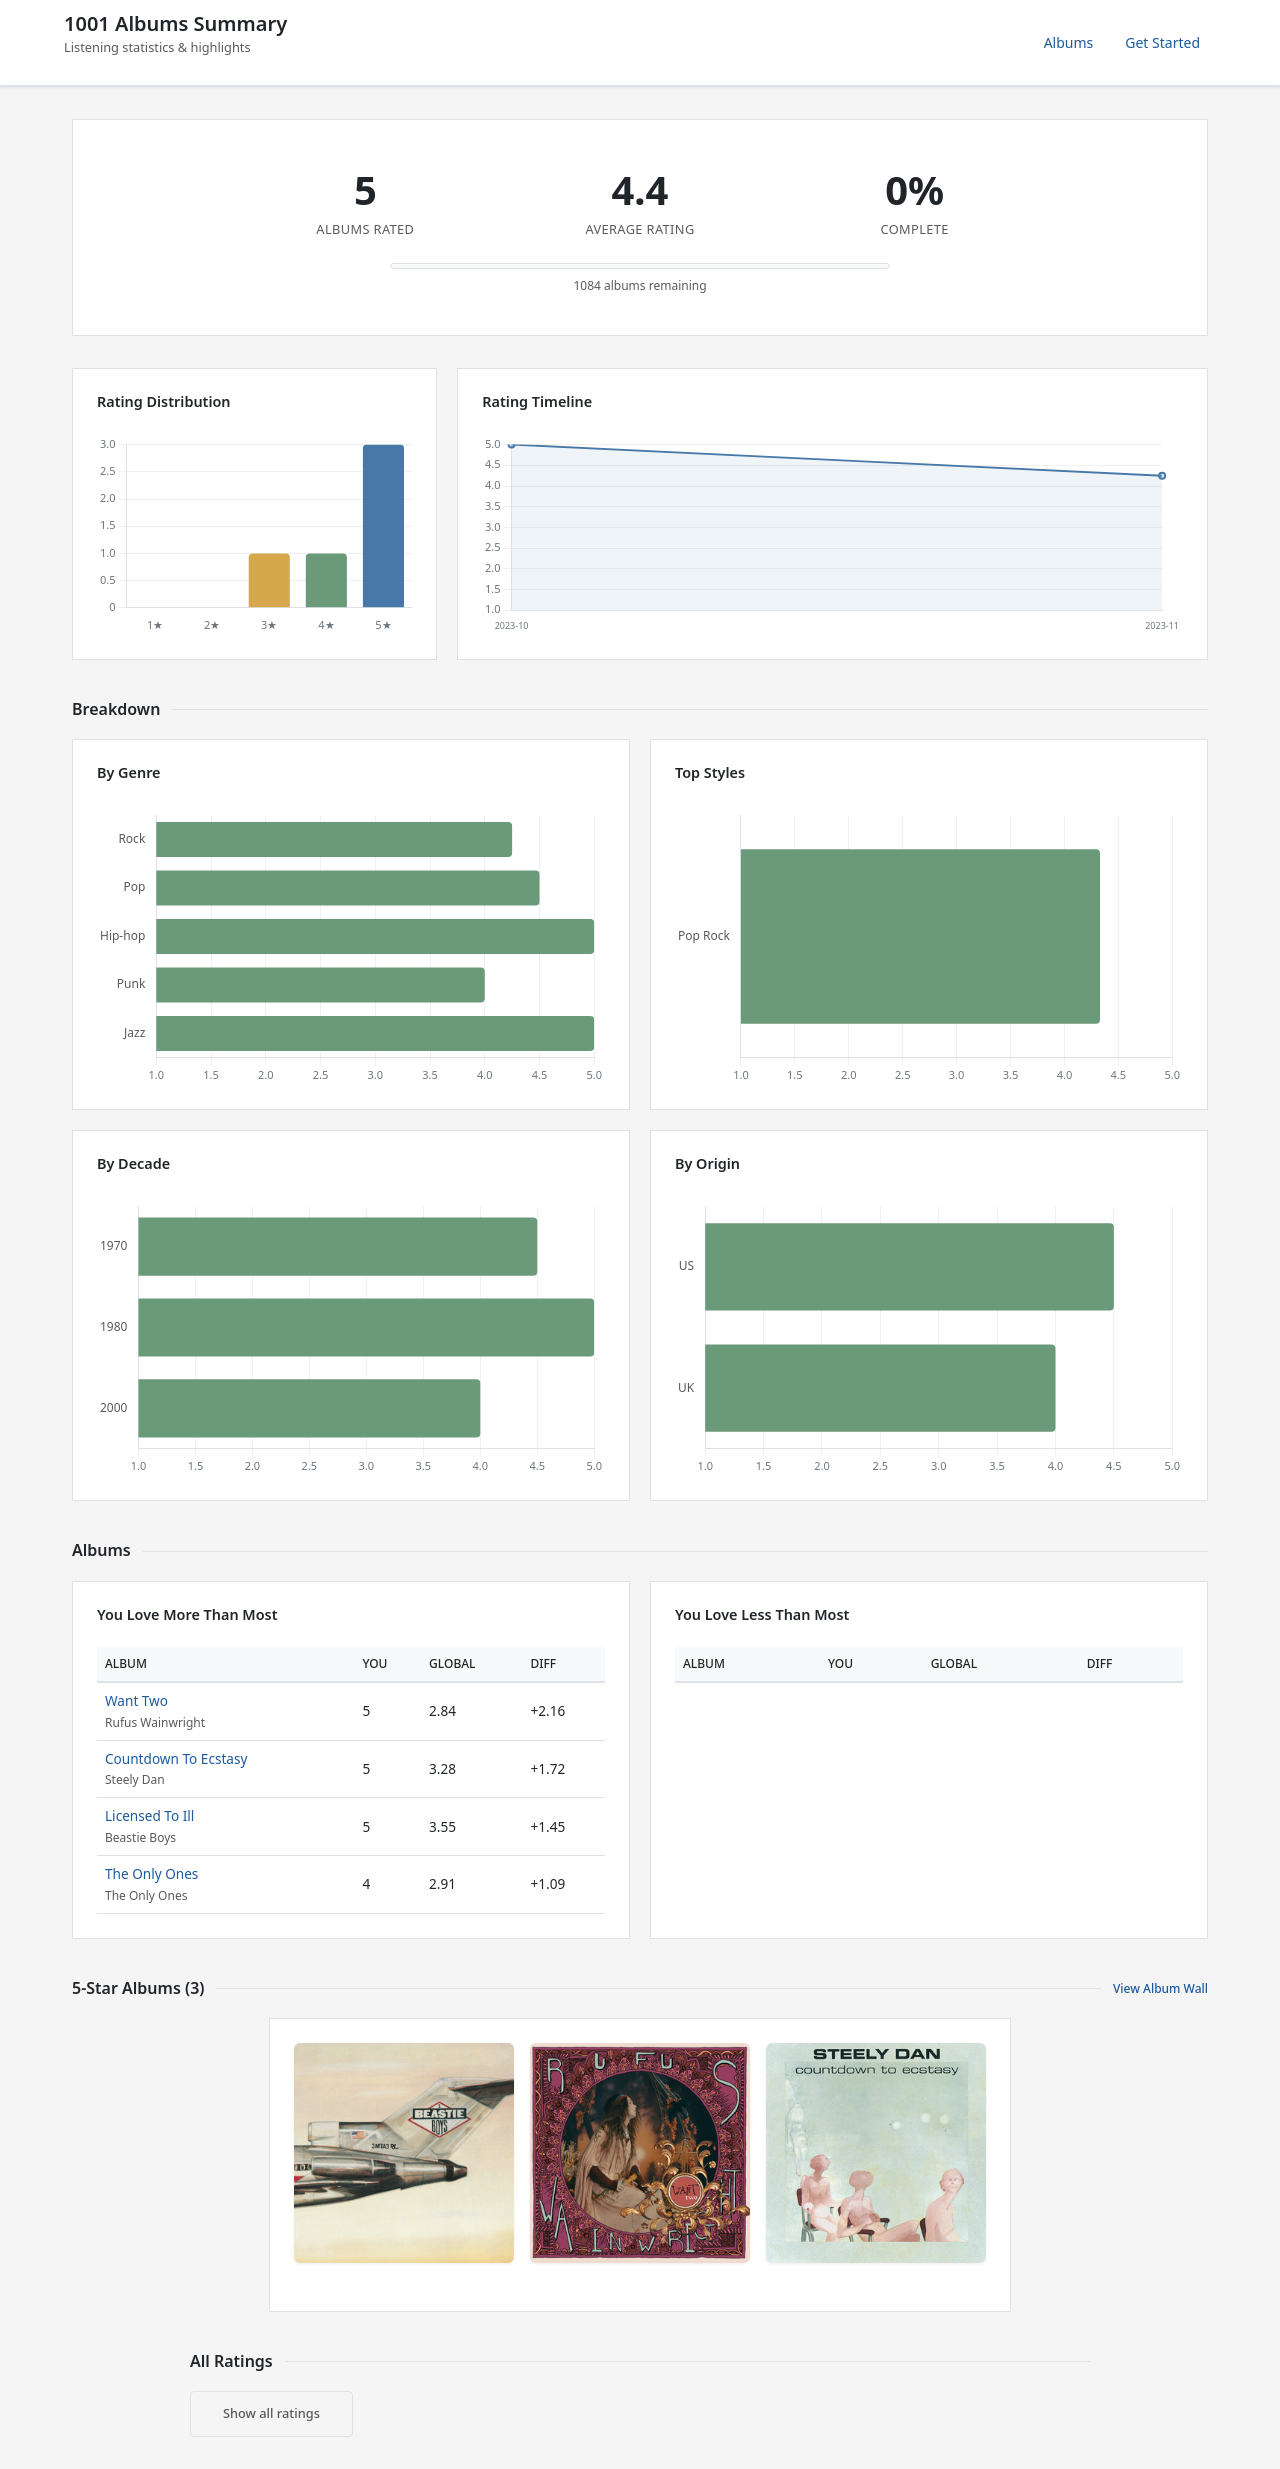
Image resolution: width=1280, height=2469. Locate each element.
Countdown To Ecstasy (176, 1758)
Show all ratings (271, 2413)
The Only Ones (151, 1873)
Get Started (1162, 42)
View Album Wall (1160, 1988)
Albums (1069, 42)
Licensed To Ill (149, 1815)
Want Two (136, 1700)
